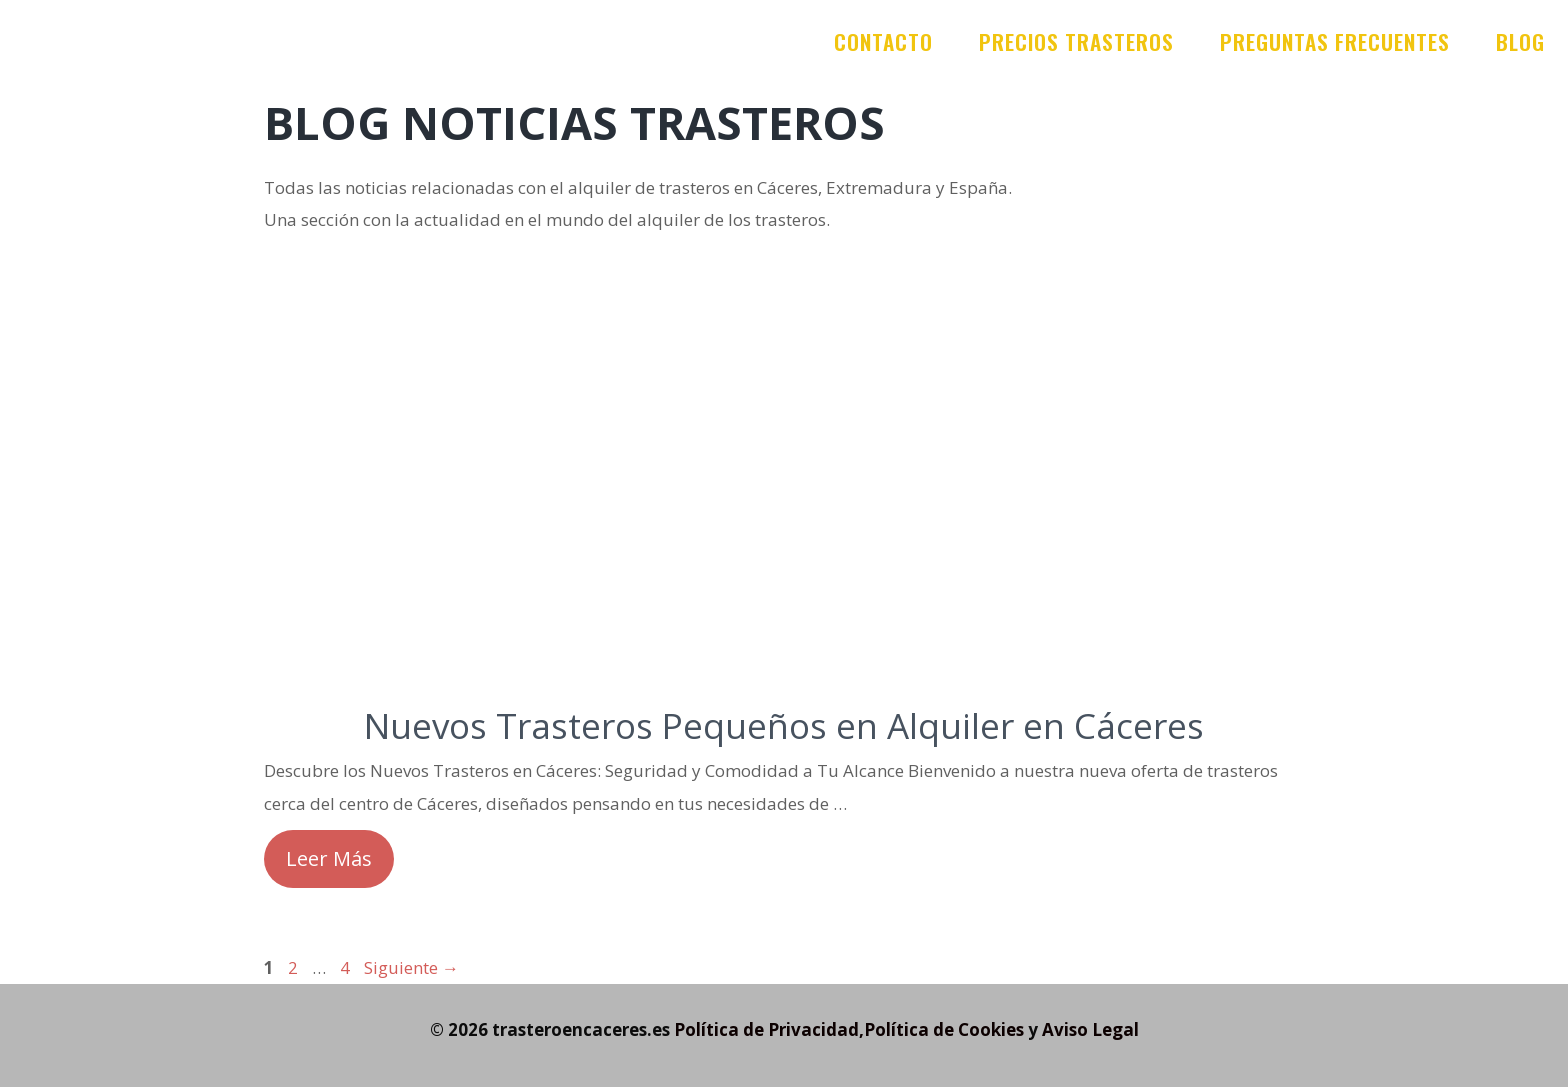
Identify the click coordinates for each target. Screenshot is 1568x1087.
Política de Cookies (944, 1029)
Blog (1520, 41)
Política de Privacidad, (769, 1029)
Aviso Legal (1090, 1029)
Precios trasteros (1076, 41)
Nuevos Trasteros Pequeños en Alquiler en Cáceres (784, 725)
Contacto (883, 41)
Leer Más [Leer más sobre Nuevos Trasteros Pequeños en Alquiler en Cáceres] (329, 858)
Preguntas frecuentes (1335, 41)
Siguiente (411, 967)
